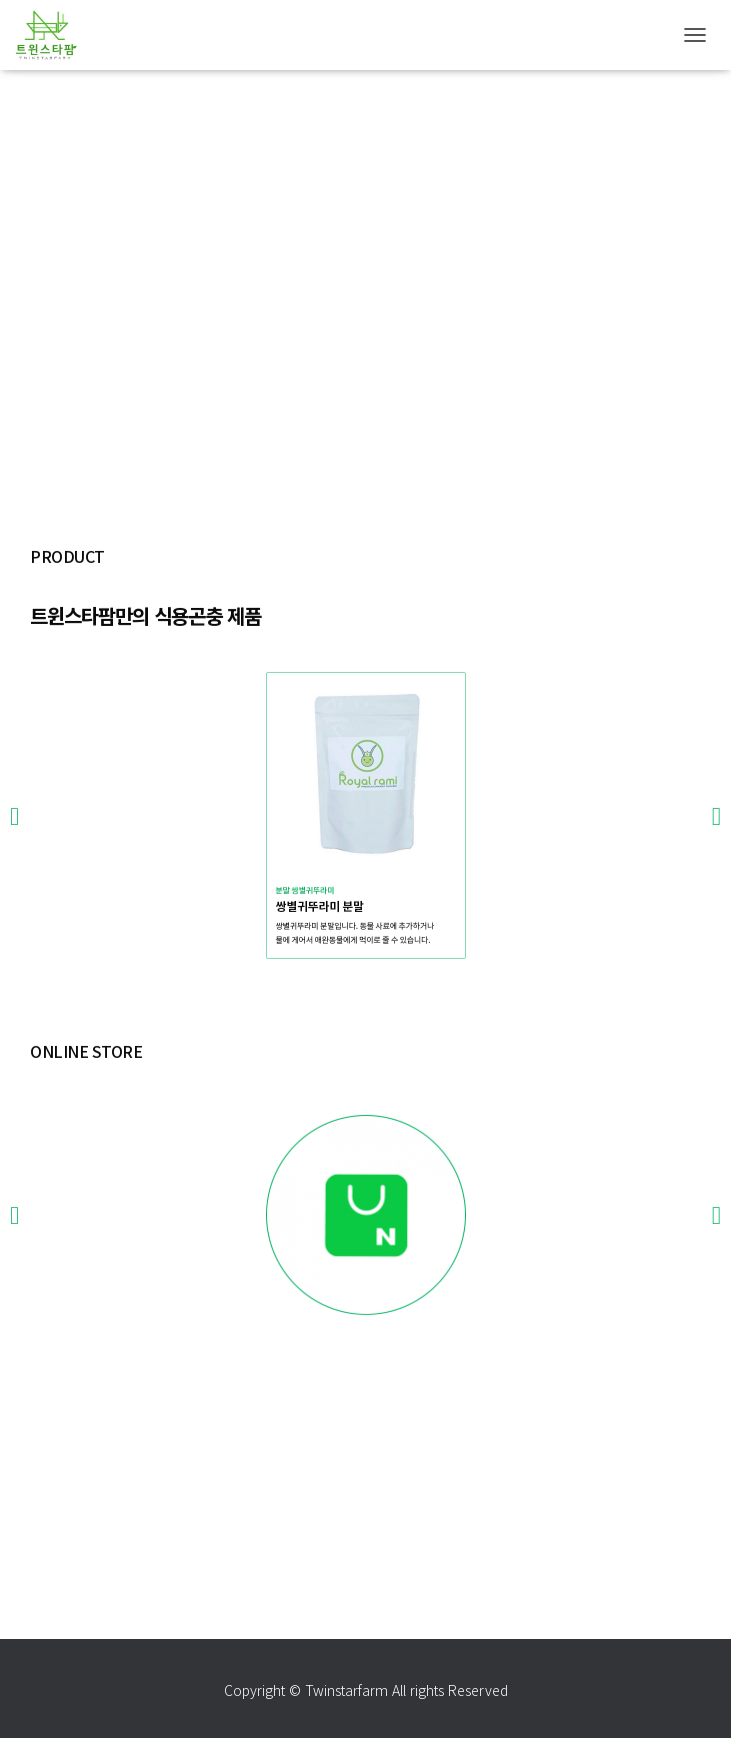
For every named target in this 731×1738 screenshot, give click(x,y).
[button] (14, 907)
